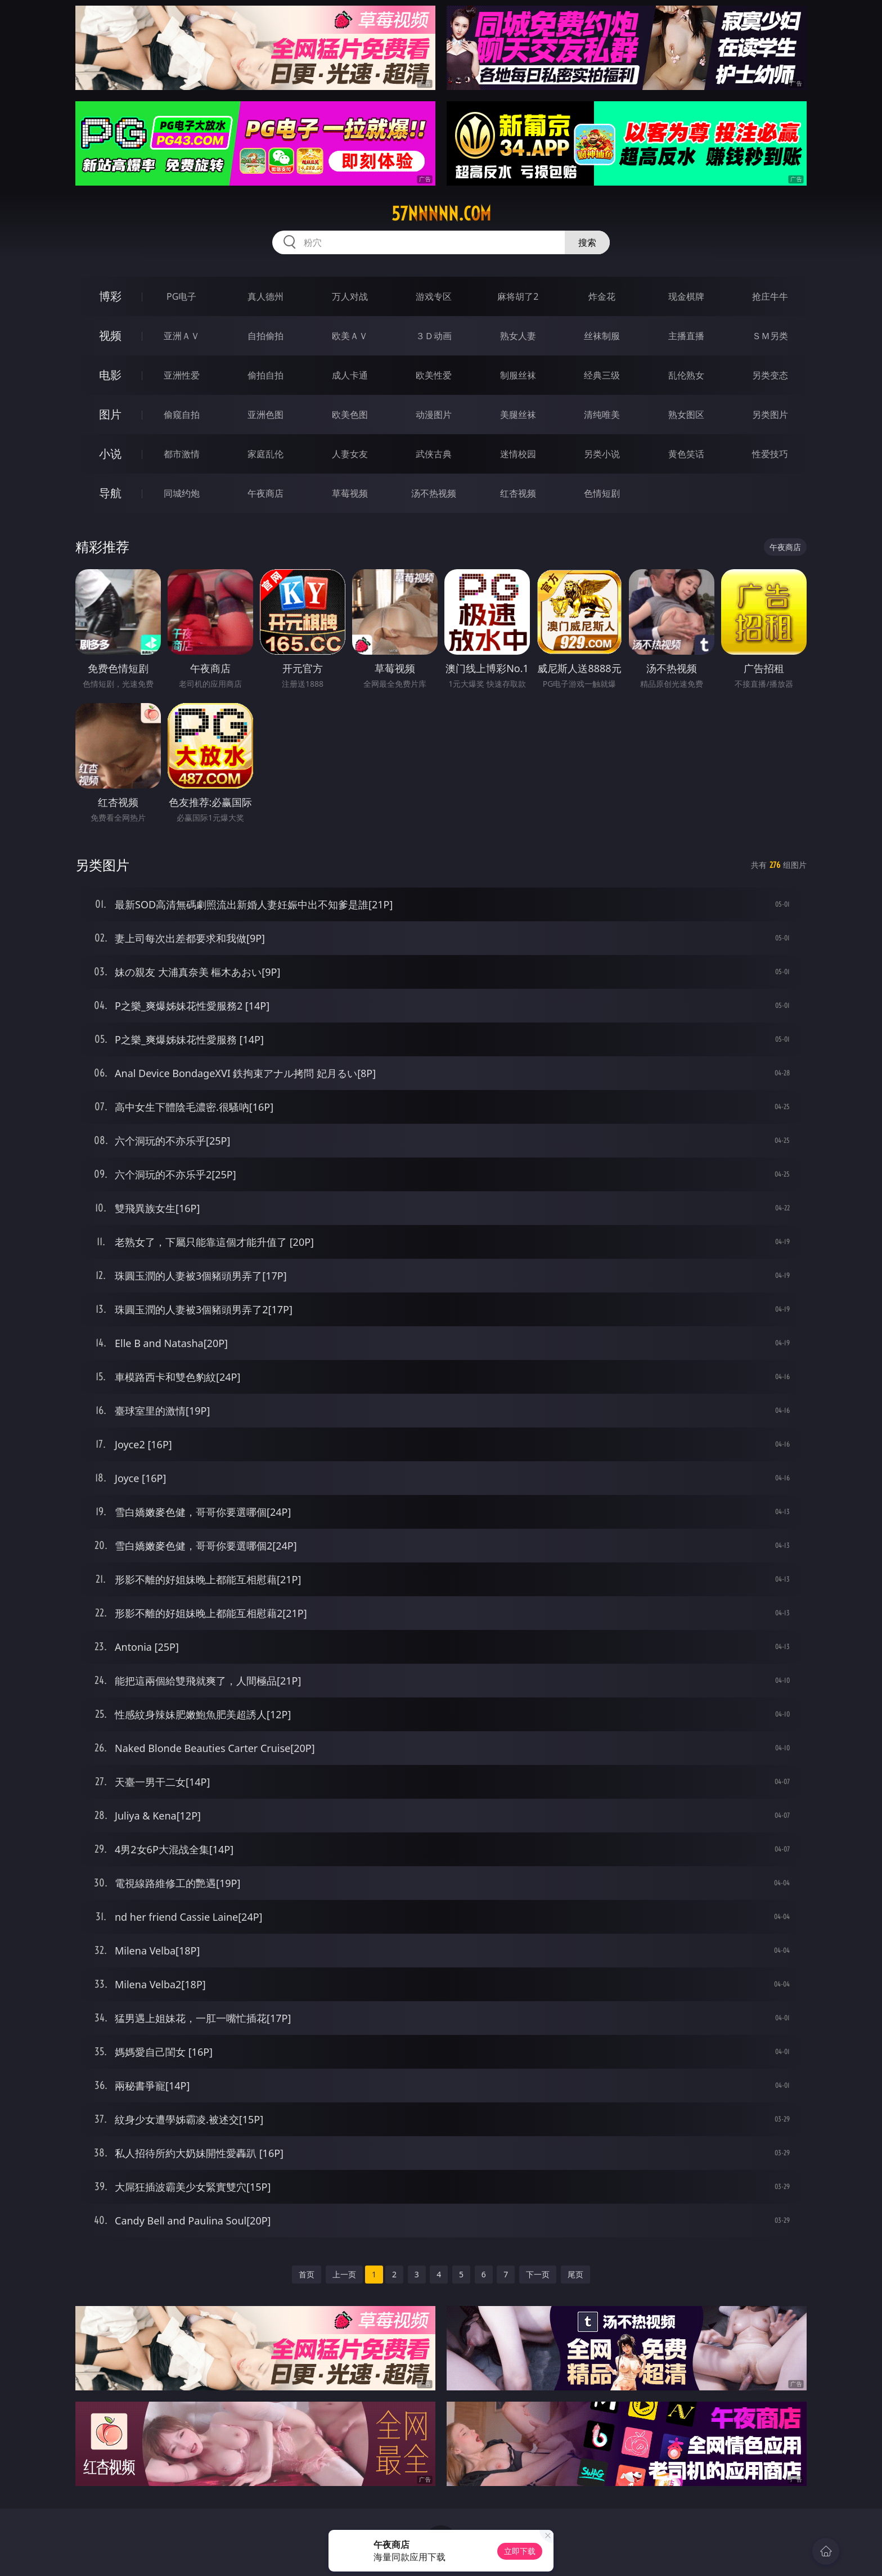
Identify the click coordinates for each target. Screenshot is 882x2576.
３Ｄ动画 (434, 336)
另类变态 (770, 375)
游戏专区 (434, 296)
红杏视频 (518, 493)
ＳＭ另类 (770, 336)
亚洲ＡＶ (182, 336)
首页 (306, 2274)
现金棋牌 (686, 296)
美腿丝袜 (518, 414)
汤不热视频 (433, 493)
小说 (110, 453)
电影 (110, 374)
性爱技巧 (770, 454)
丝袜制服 (602, 336)
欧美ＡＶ (350, 336)
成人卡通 (350, 375)
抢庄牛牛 (770, 296)
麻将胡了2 (517, 296)
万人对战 (350, 296)
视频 (110, 335)
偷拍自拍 (266, 375)
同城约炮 (182, 493)
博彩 (110, 296)
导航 (110, 493)
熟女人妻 (518, 336)
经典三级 (602, 375)
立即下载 (520, 2551)
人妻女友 (350, 454)
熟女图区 (686, 414)
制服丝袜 (518, 375)
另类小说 (602, 454)
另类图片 (770, 414)
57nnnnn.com (441, 213)
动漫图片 (434, 414)
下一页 (538, 2274)
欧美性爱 (434, 375)
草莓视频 (350, 493)
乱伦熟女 (686, 375)
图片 (110, 414)
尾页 (575, 2274)
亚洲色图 (266, 414)
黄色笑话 (686, 454)
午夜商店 (266, 493)
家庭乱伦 (266, 454)
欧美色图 (350, 414)
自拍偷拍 (266, 336)
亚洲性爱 (182, 375)
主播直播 (686, 336)
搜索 (587, 242)
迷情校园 (518, 454)
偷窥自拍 (182, 414)
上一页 (344, 2274)
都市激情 (182, 454)
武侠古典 (434, 454)
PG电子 (181, 296)
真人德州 (266, 296)
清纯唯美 (602, 414)
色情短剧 (602, 493)
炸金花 (601, 296)
